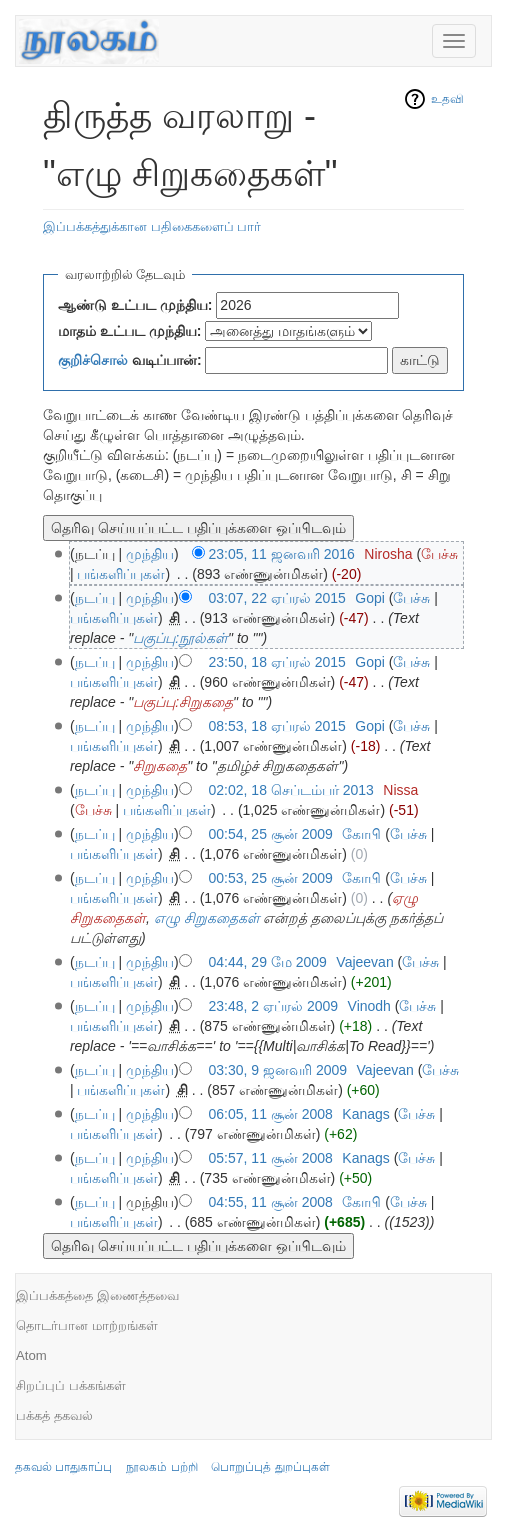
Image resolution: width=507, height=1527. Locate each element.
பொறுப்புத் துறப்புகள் (270, 1467)
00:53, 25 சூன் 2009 (271, 878)
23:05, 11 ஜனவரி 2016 (282, 554)
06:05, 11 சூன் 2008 (271, 1114)
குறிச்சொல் (93, 360)
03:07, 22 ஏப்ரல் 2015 (277, 598)
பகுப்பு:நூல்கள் (180, 638)
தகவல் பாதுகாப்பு (63, 1467)
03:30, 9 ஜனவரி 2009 (278, 1070)
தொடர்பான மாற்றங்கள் (87, 1325)
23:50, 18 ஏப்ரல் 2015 (277, 662)
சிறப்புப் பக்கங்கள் (71, 1385)
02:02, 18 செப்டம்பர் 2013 (291, 790)
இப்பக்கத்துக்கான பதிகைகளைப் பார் (152, 226)
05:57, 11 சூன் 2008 (271, 1158)
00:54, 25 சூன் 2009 (271, 834)
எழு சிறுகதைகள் (207, 918)
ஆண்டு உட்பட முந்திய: (135, 305)
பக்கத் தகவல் (54, 1415)
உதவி (447, 99)
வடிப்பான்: (130, 360)
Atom (31, 1355)
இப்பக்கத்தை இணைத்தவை (97, 1295)
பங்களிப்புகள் (121, 574)
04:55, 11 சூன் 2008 (271, 1202)
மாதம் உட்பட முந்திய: (129, 331)
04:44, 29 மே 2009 (268, 962)
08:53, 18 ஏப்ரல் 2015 (277, 726)
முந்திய (150, 554)
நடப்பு (95, 598)
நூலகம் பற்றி (161, 1467)
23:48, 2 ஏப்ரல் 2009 (274, 1006)
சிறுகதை (160, 766)
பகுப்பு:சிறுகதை (183, 702)
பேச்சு (439, 554)
